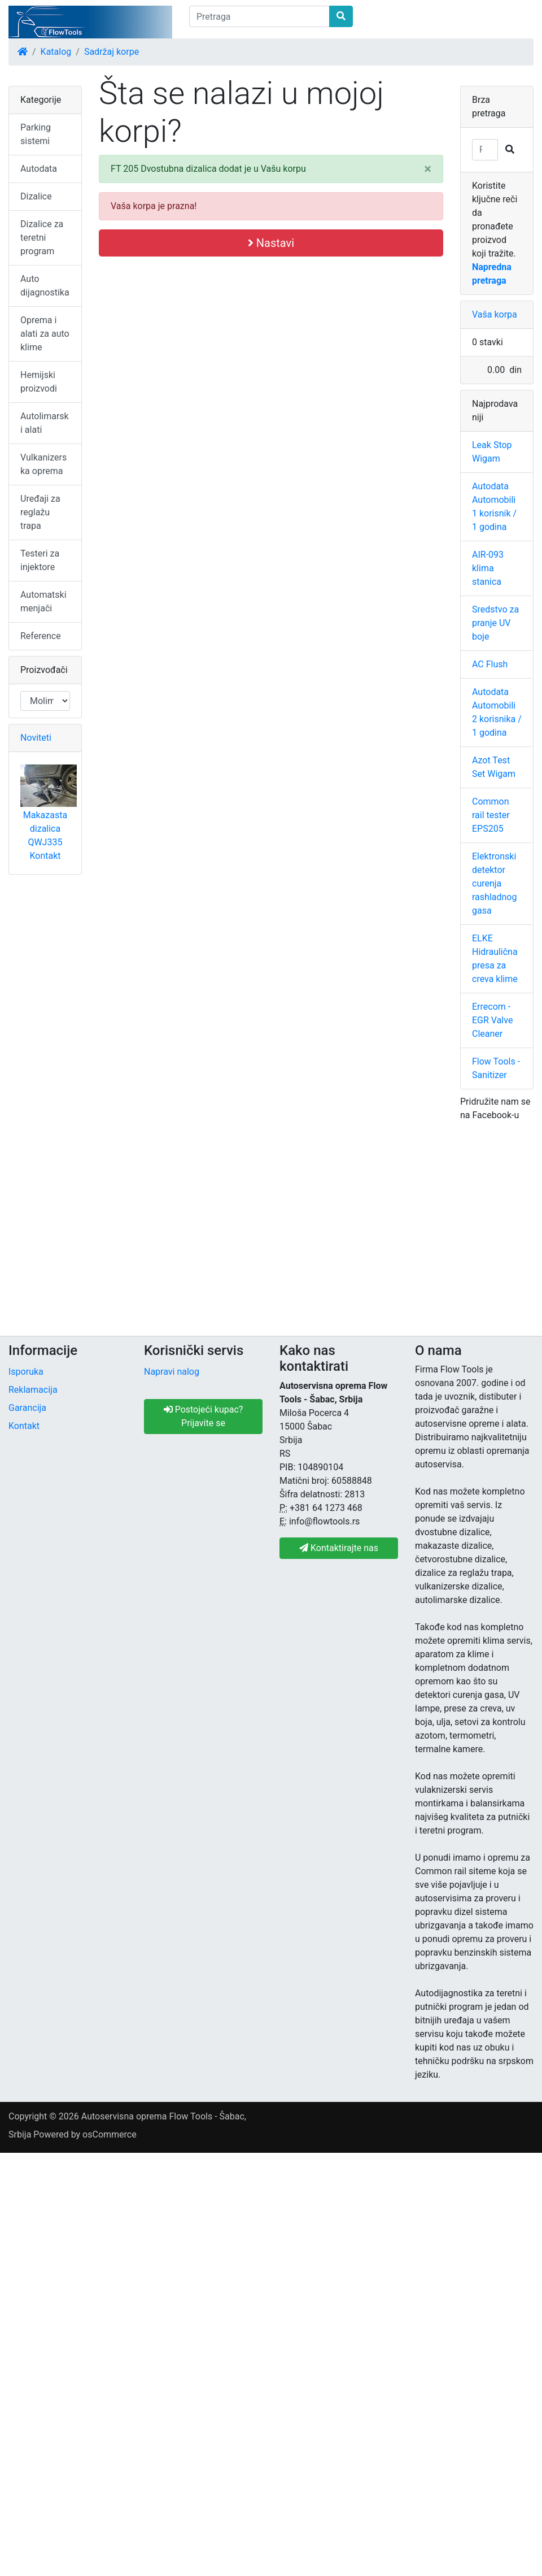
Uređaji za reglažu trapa (40, 512)
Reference (40, 636)
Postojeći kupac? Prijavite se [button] (203, 1416)
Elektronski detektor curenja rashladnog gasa (494, 883)
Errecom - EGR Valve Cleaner (492, 1020)
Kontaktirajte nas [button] (338, 1548)
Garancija (27, 1407)
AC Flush (490, 664)
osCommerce (109, 2134)
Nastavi (271, 243)
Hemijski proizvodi (38, 382)
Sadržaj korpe (111, 51)
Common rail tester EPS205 (491, 815)
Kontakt (44, 855)
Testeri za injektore (39, 560)
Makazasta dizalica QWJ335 (45, 829)
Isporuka (25, 1371)
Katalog (56, 51)
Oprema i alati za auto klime (44, 334)
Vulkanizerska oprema (43, 464)
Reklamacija (33, 1389)
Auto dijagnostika (44, 285)
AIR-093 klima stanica (488, 568)
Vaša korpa (494, 314)
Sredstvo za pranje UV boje (495, 623)
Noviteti (35, 737)
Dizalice (36, 196)
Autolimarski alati (44, 423)
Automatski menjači (43, 601)
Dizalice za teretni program (41, 238)
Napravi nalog (171, 1371)
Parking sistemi (35, 134)
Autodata (38, 168)
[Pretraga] (259, 16)
